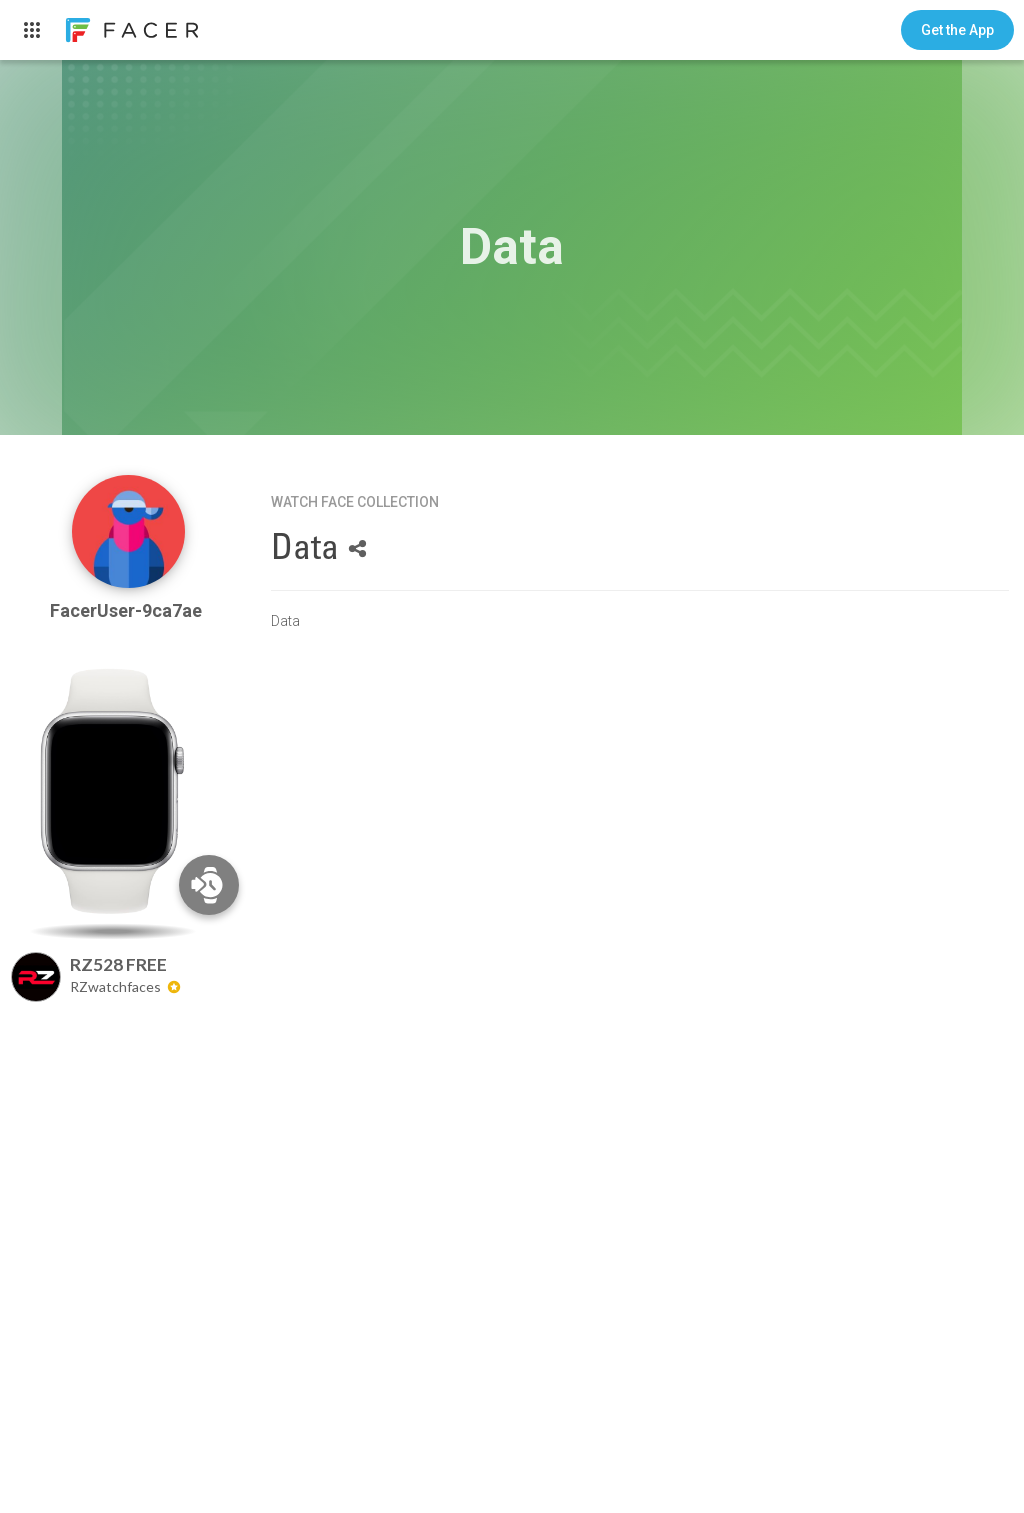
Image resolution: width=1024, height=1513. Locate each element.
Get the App (957, 30)
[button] (957, 30)
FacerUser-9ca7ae (128, 610)
